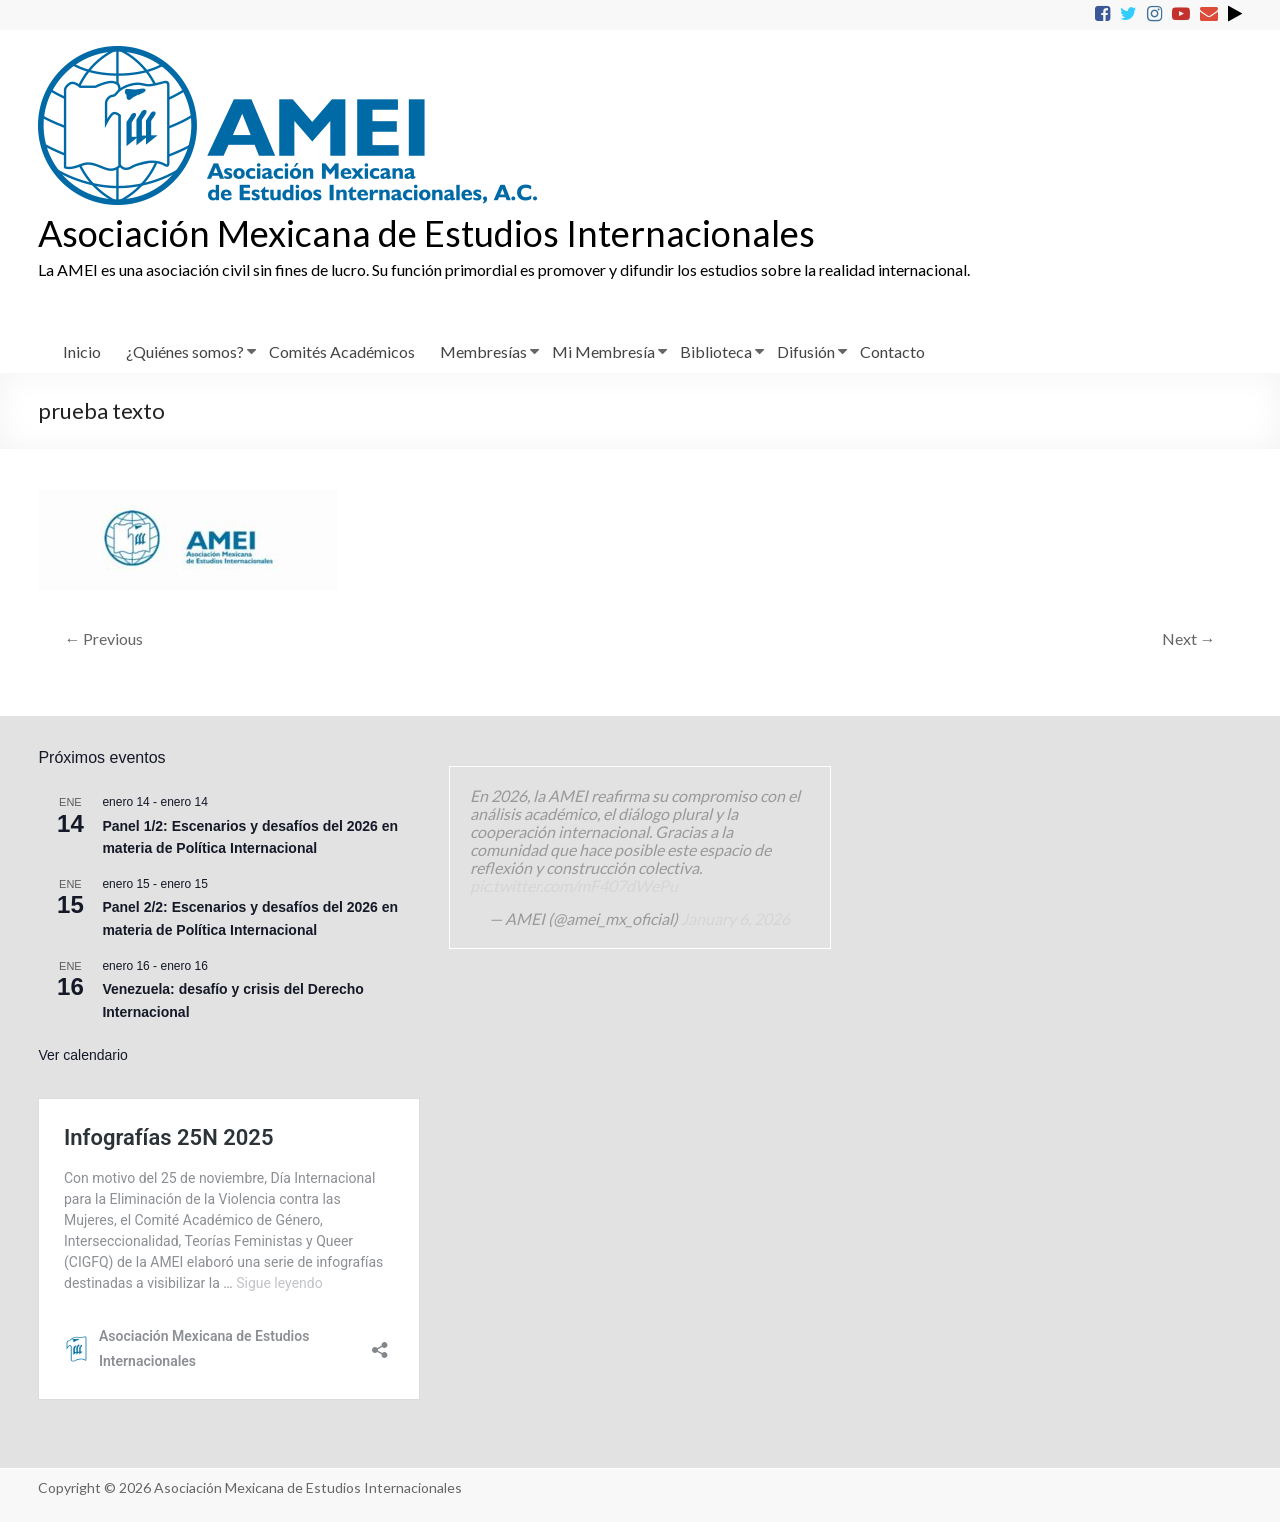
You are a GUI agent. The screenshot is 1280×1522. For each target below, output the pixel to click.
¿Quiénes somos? (185, 351)
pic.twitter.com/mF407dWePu (574, 885)
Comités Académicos (342, 351)
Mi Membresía (603, 351)
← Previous (103, 638)
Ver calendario (83, 1055)
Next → (1189, 638)
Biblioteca (716, 351)
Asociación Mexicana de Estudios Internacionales (426, 233)
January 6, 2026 (735, 918)
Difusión (806, 351)
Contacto (892, 351)
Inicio (82, 351)
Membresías (483, 351)
